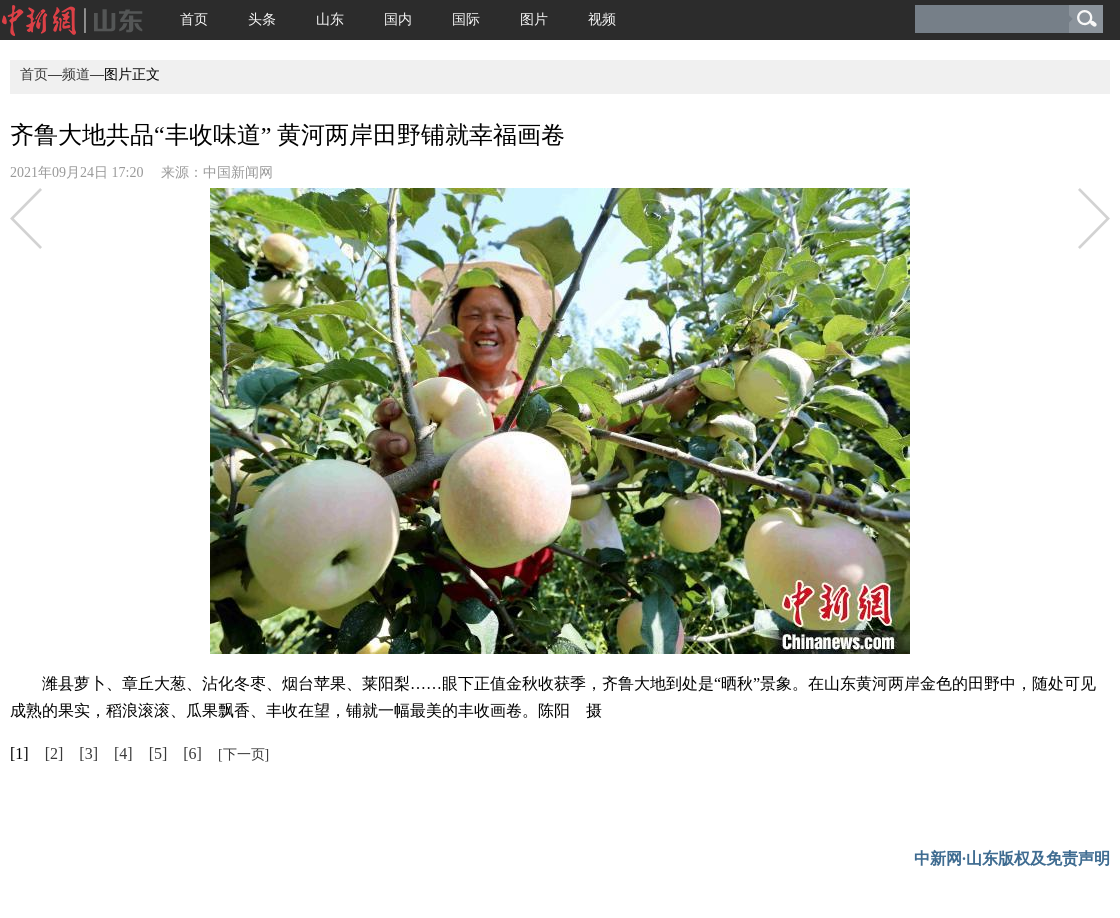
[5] (158, 753)
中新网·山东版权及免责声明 (1012, 858)
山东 (330, 19)
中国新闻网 (238, 172)
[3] (88, 753)
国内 (398, 19)
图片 (534, 19)
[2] (54, 753)
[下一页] (243, 754)
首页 (194, 19)
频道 (76, 74)
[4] (123, 753)
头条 (262, 19)
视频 (602, 19)
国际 (466, 19)
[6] (192, 753)
